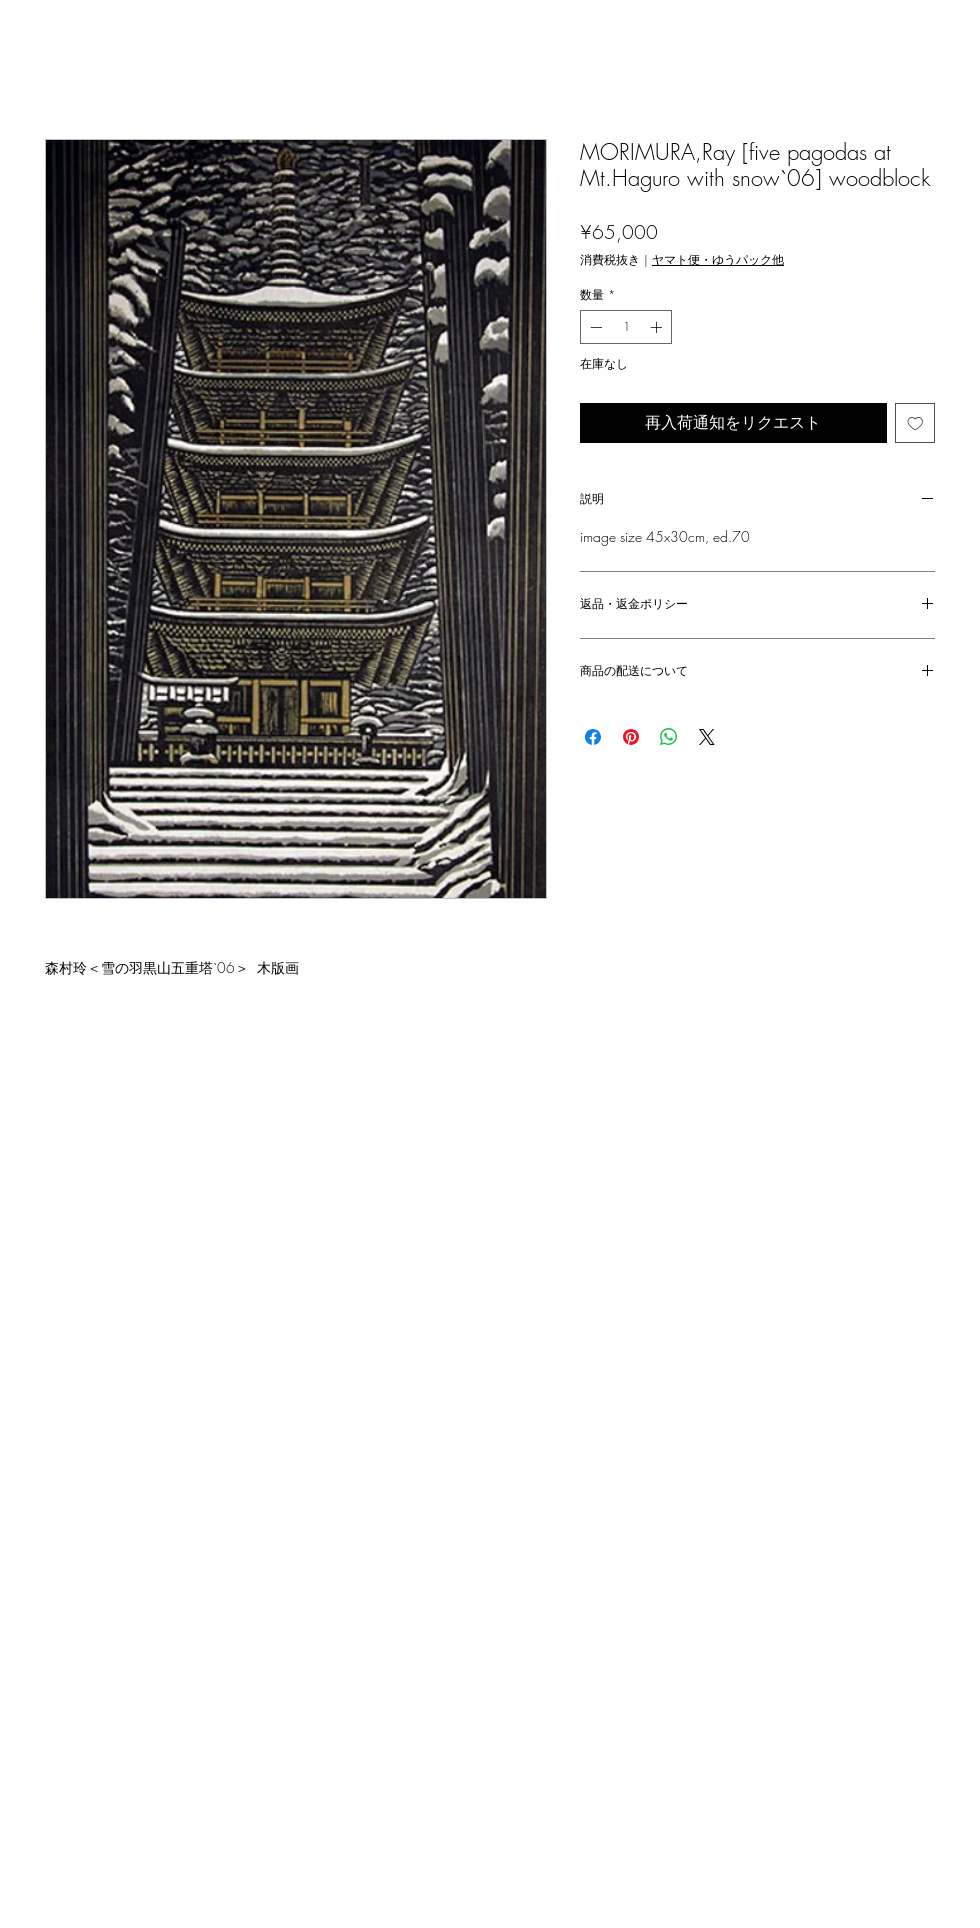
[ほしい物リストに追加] (915, 423)
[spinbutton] (626, 327)
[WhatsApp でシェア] (669, 737)
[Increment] (658, 327)
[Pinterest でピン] (631, 737)
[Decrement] (594, 327)
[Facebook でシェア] (593, 737)
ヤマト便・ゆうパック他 (718, 259)
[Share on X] (707, 737)
